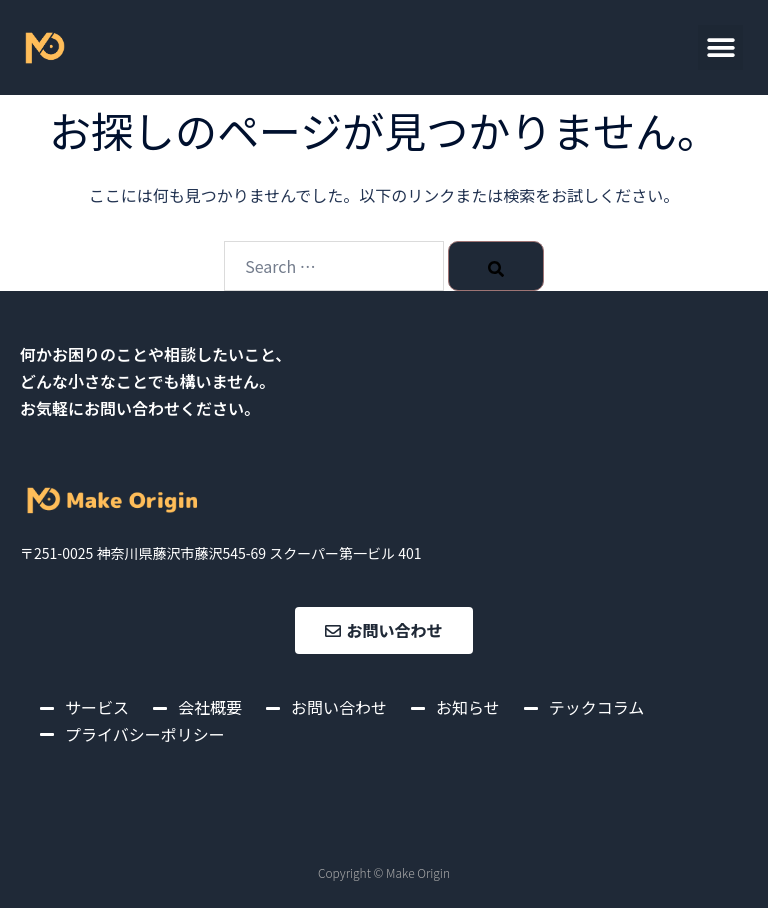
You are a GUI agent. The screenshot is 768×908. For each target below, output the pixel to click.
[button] (720, 47)
